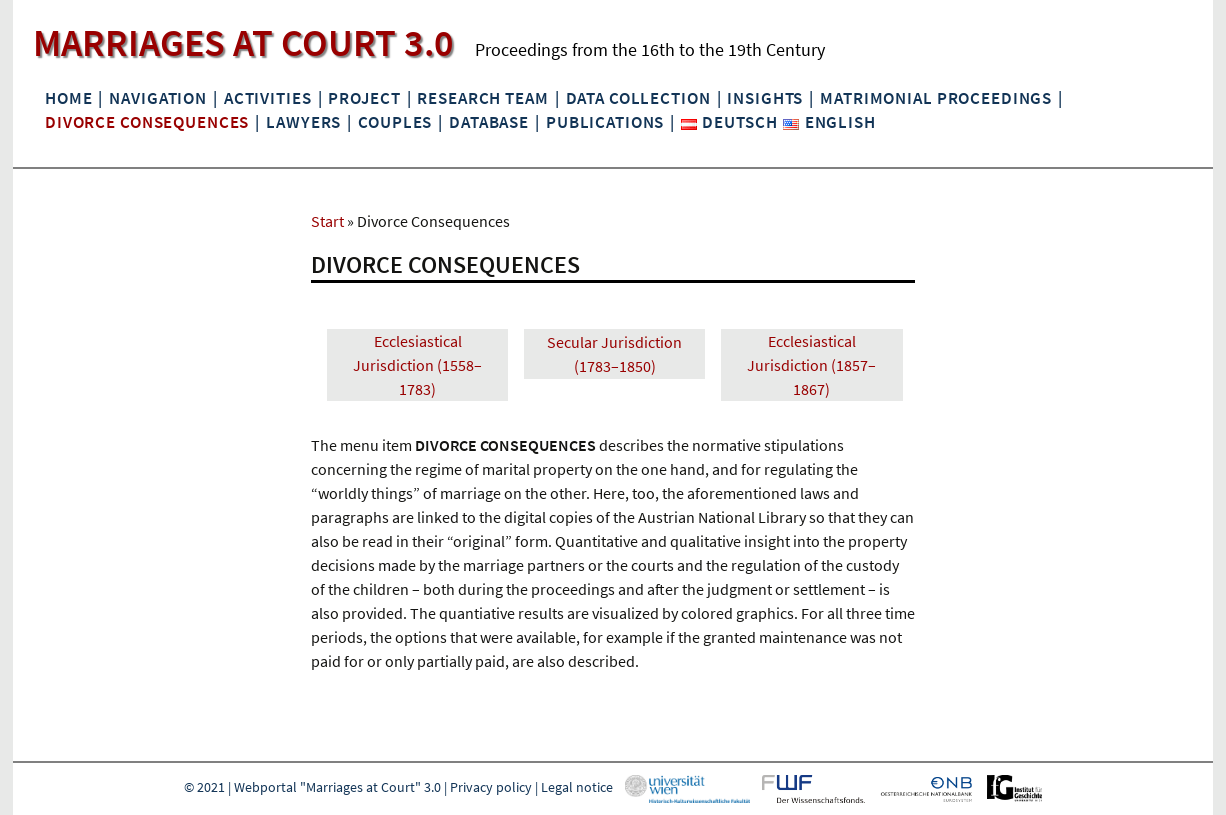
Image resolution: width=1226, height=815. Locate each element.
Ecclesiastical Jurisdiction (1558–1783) (417, 365)
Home (68, 98)
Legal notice (577, 787)
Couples (395, 122)
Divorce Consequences (147, 122)
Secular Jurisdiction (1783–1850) (614, 354)
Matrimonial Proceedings (936, 98)
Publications (605, 122)
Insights (765, 98)
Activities (268, 98)
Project (364, 98)
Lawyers (303, 122)
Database (489, 122)
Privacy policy (491, 787)
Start (327, 221)
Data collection (638, 98)
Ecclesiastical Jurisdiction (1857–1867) (811, 365)
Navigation (158, 98)
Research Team (482, 98)
